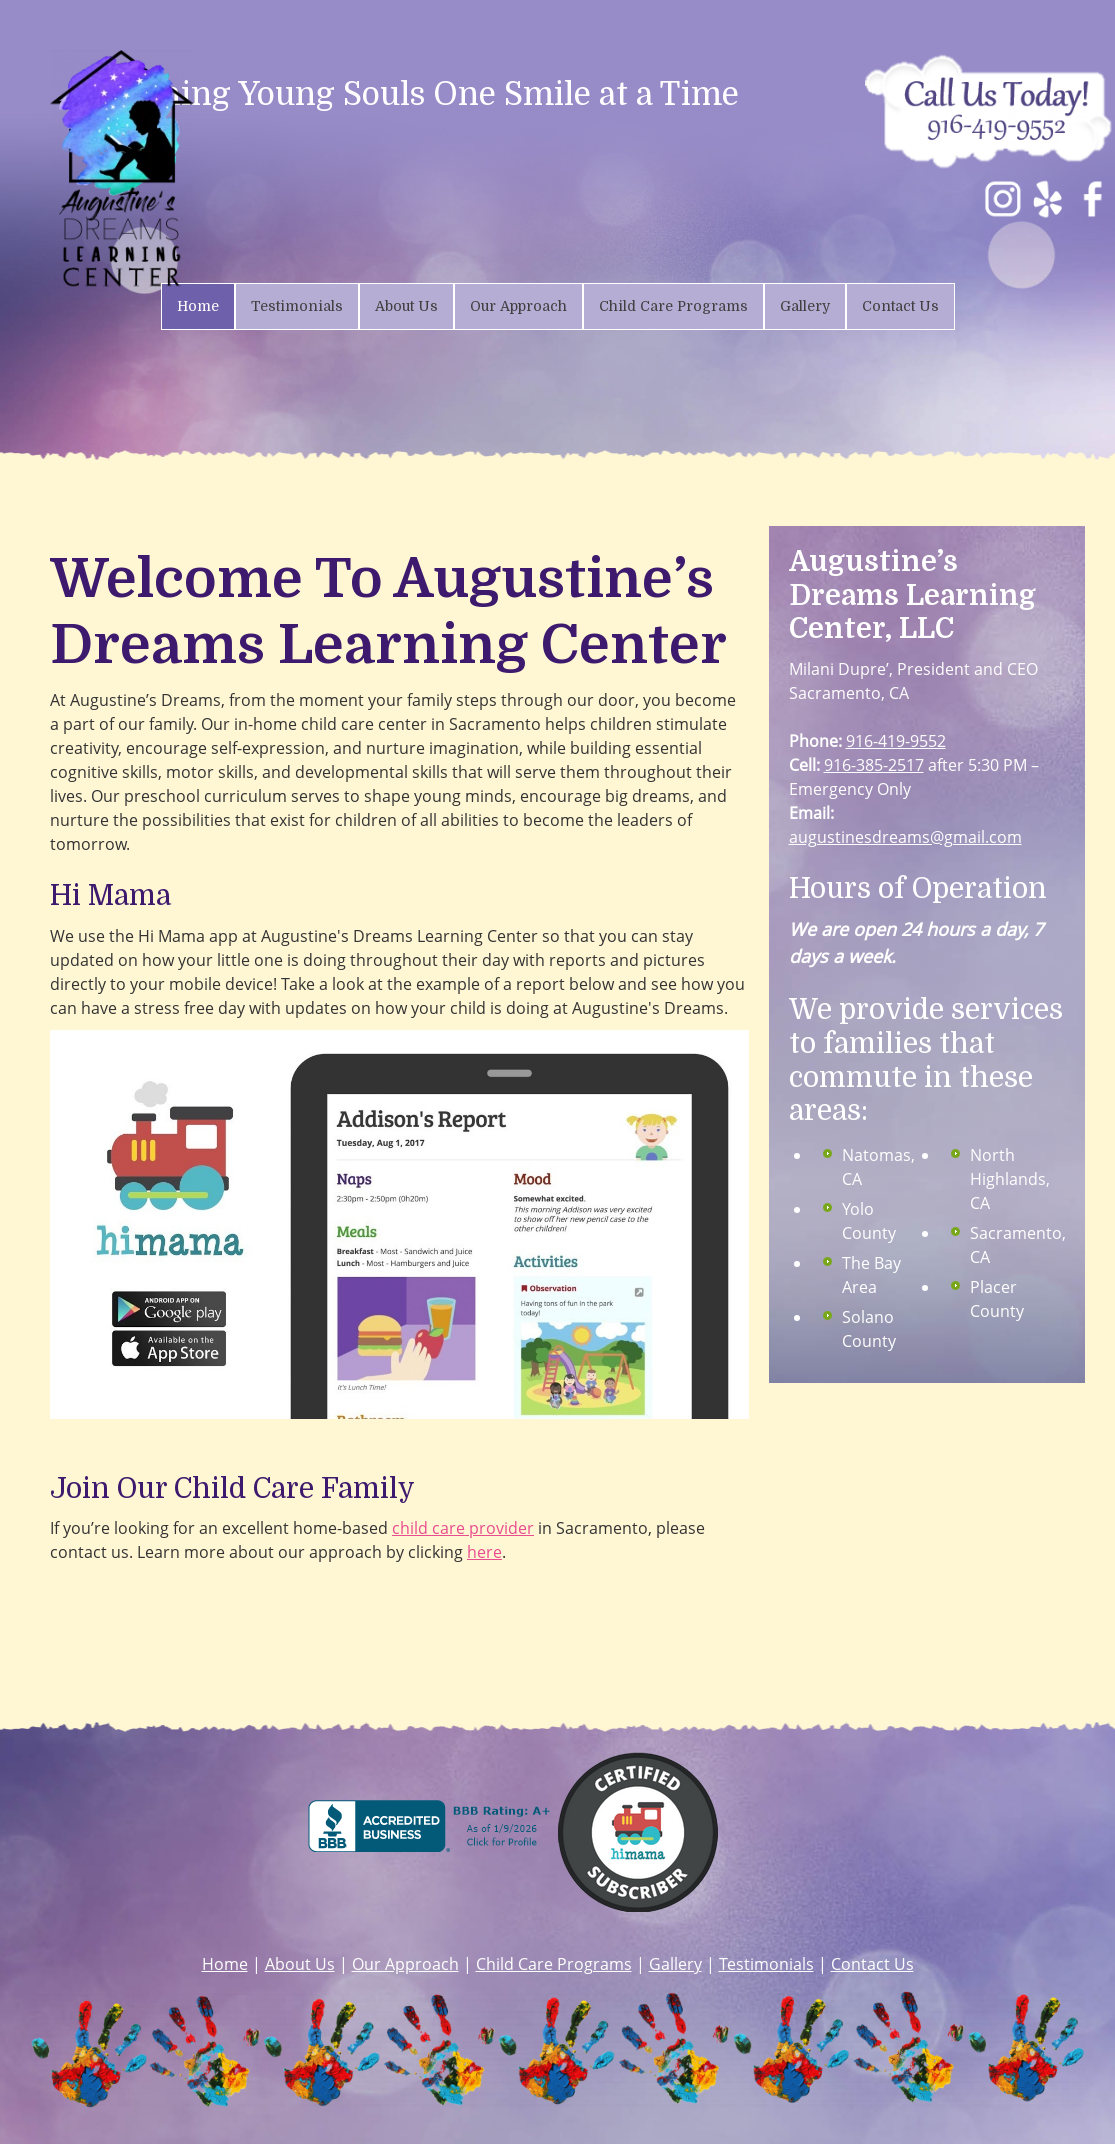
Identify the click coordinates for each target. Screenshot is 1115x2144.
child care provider (463, 1528)
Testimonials (766, 1964)
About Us (300, 1964)
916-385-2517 (874, 765)
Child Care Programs (554, 1964)
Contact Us (872, 1964)
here (484, 1552)
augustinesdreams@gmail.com (905, 837)
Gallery (675, 1964)
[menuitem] (198, 306)
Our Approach (405, 1964)
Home (225, 1964)
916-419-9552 (896, 741)
